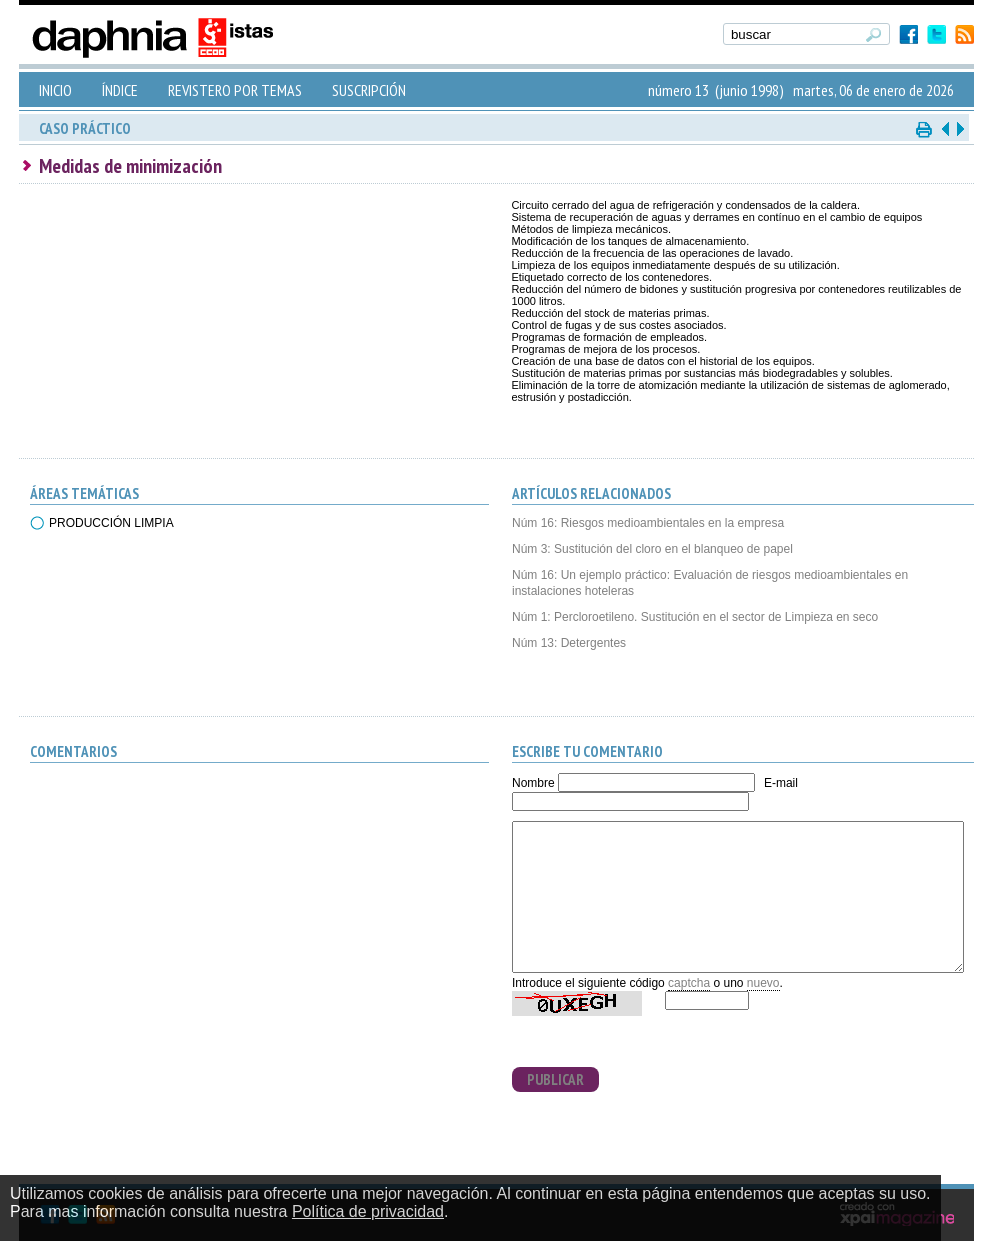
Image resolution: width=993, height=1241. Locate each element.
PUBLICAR (555, 1079)
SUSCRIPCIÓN (369, 90)
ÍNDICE (120, 90)
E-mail (781, 783)
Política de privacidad (368, 1211)
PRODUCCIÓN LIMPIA (111, 523)
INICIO (55, 90)
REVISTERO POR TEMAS (235, 90)
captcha (689, 983)
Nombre (533, 783)
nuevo (763, 983)
